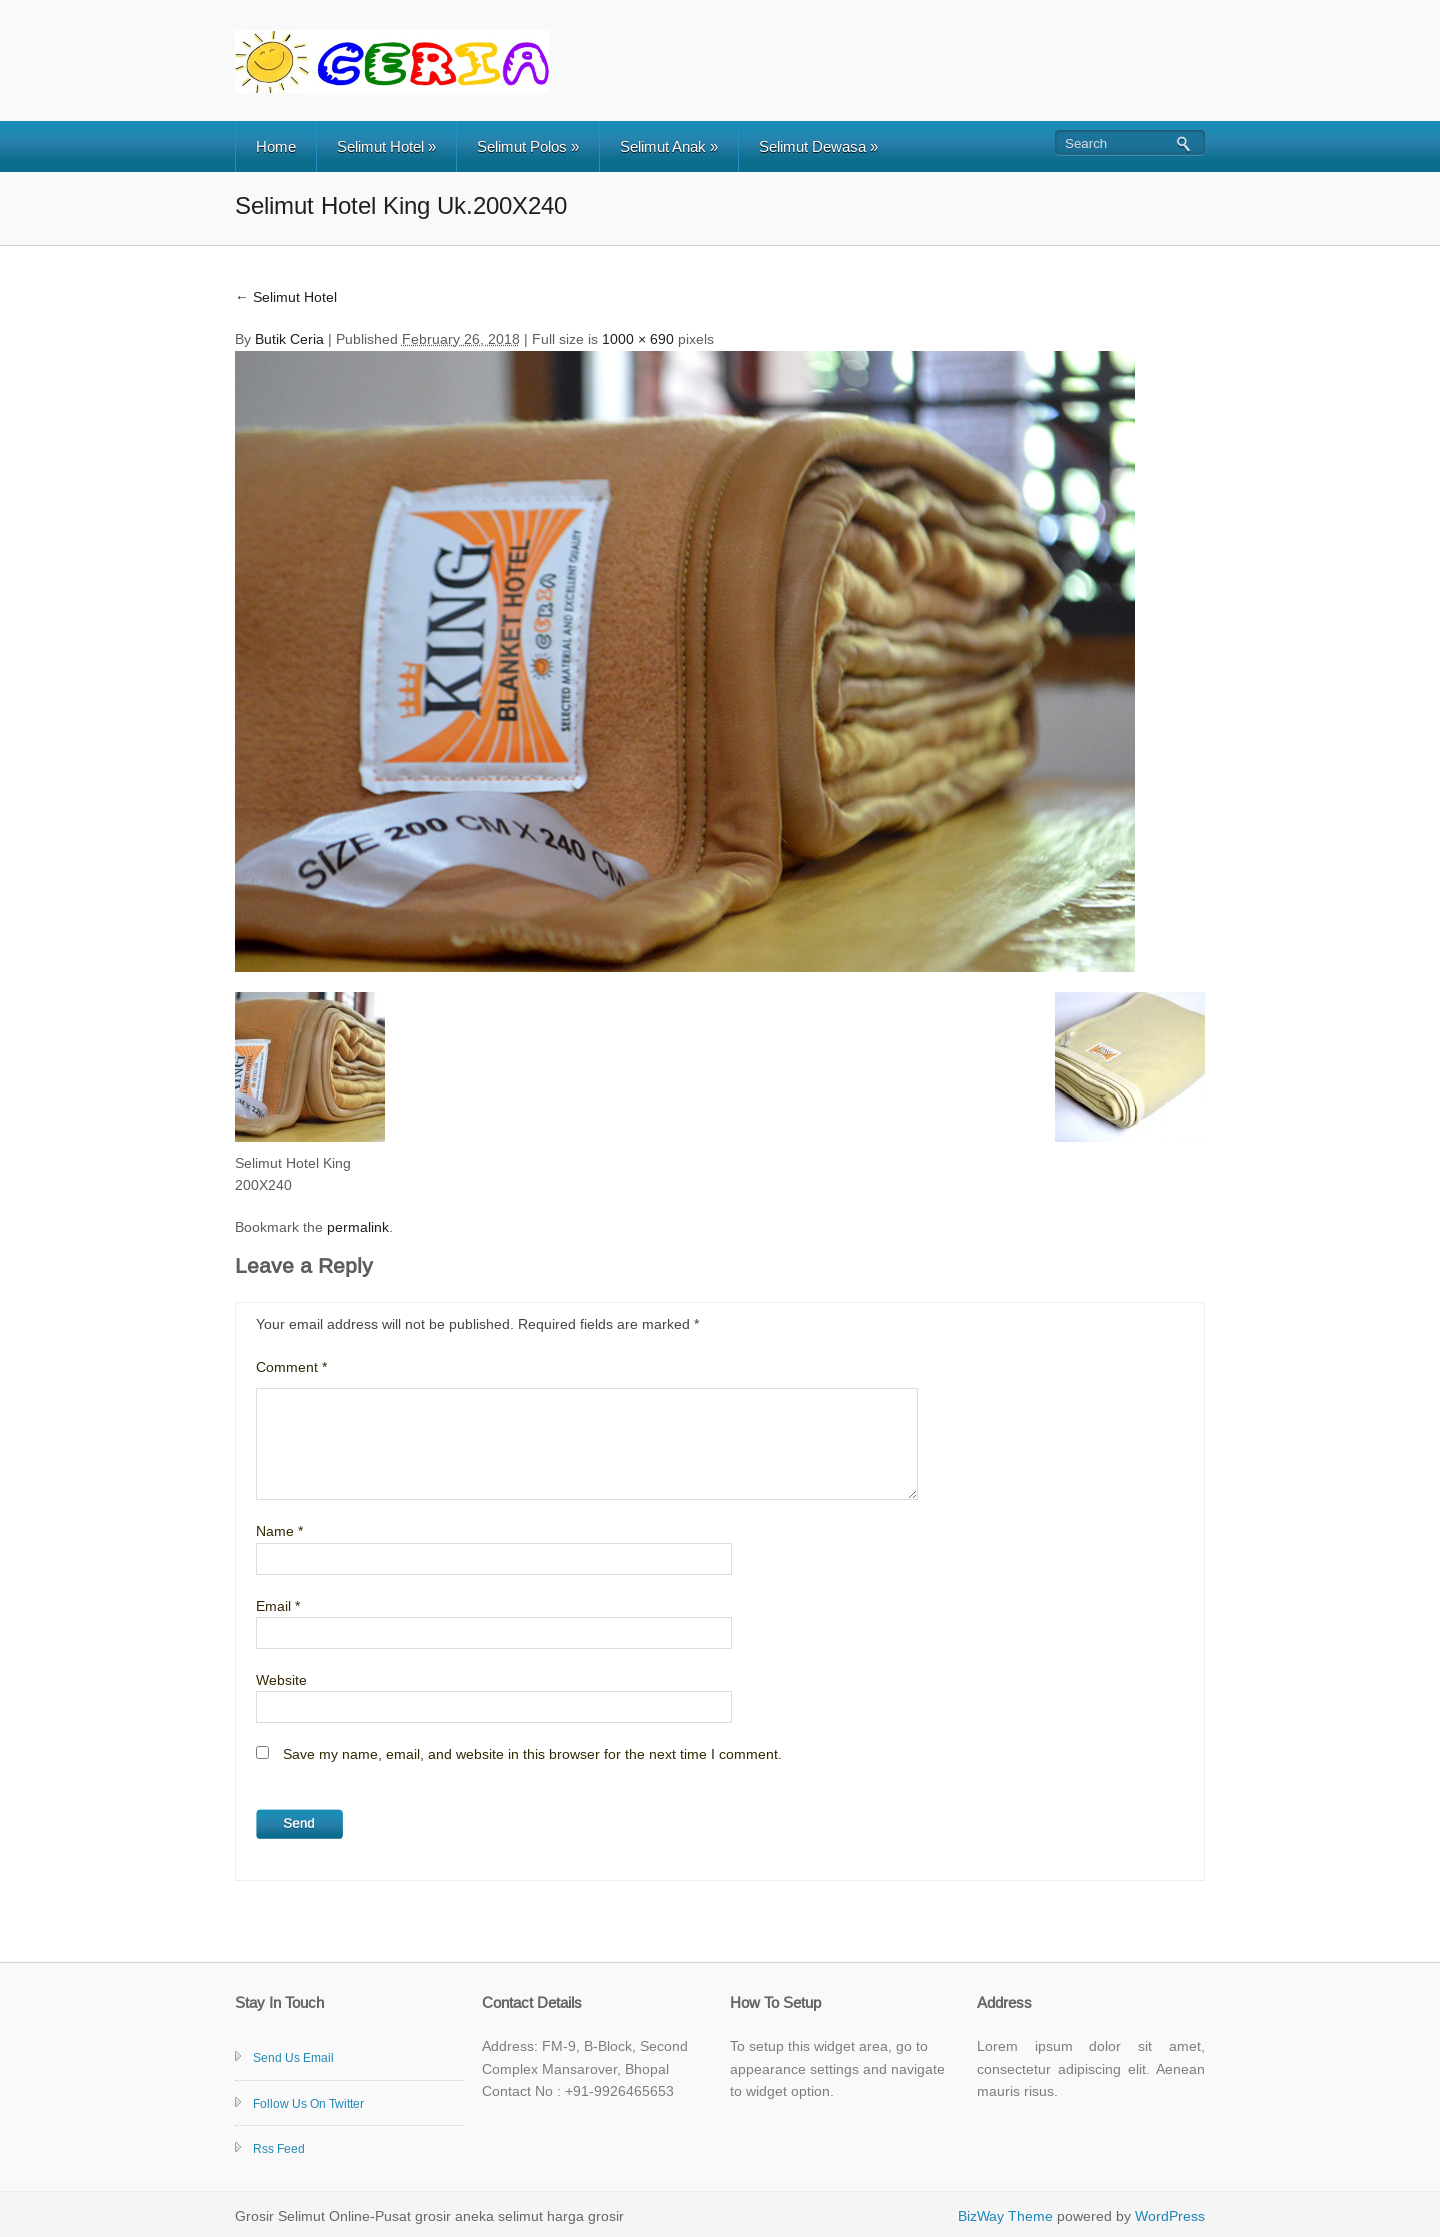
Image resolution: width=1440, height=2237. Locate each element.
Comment (291, 1367)
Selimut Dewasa (818, 146)
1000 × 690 (638, 339)
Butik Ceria (289, 339)
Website (281, 1680)
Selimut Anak (669, 146)
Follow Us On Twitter (308, 2104)
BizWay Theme (1005, 2216)
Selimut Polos (528, 146)
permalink (358, 1227)
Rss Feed (279, 2149)
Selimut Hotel (386, 146)
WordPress (1170, 2216)
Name (279, 1531)
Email (278, 1606)
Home (276, 146)
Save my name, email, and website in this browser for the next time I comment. (532, 1754)
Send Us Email (293, 2058)
